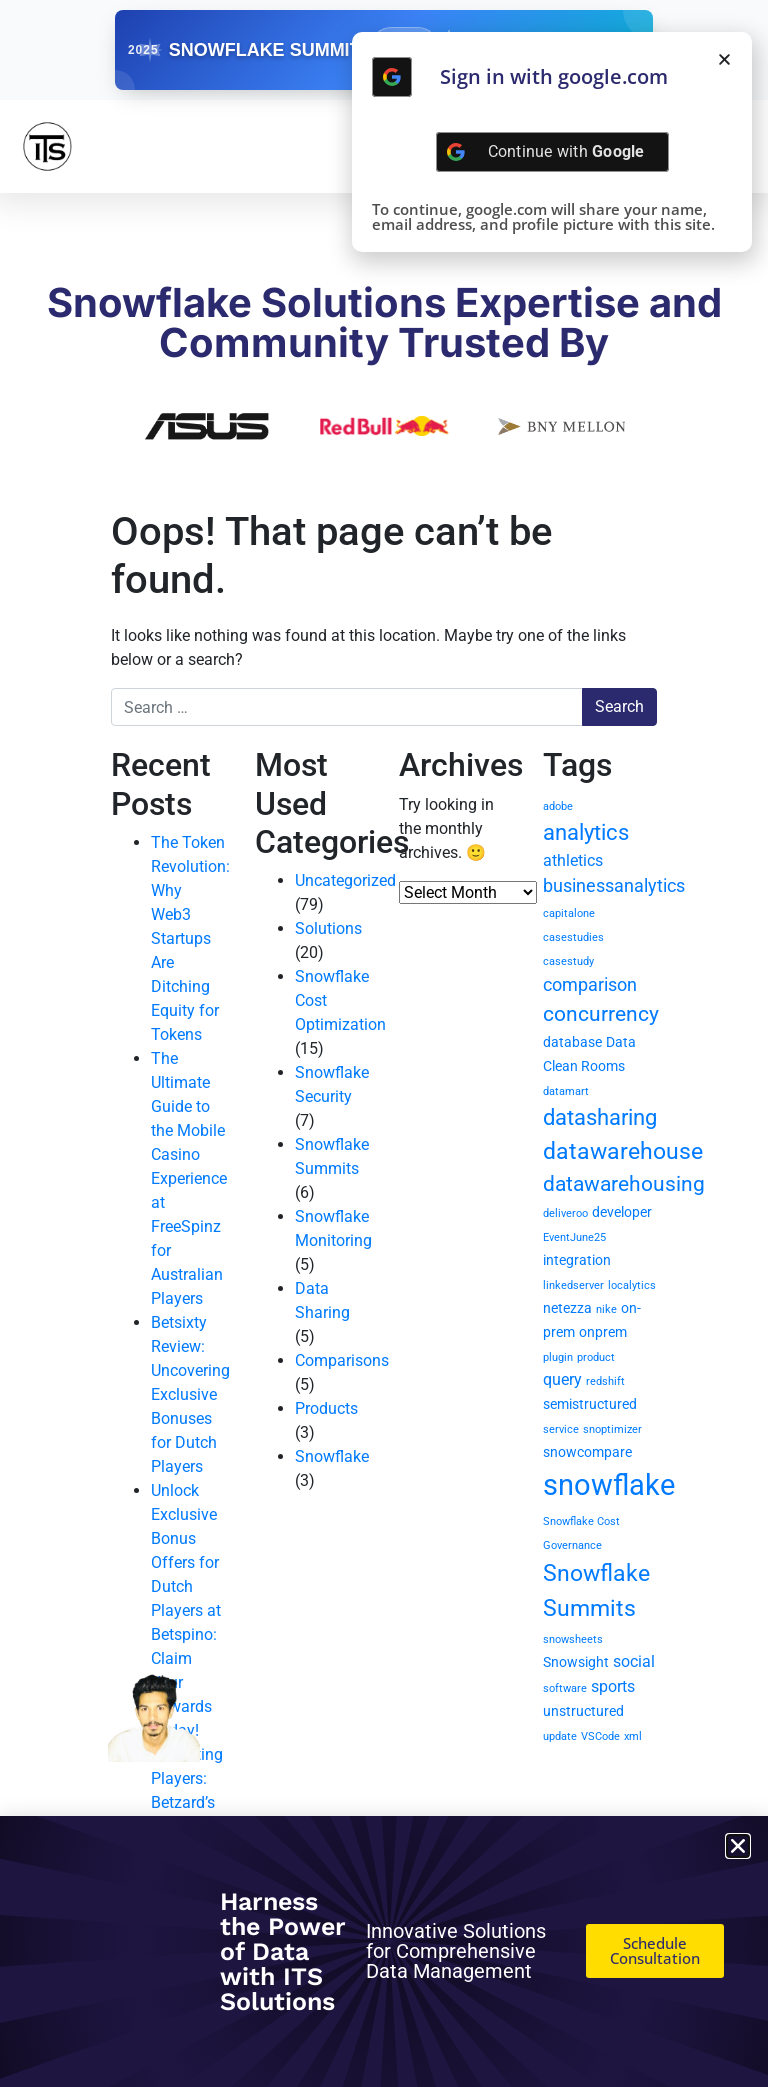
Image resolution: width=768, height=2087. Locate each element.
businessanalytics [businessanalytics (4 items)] (614, 885)
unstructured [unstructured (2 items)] (583, 1711)
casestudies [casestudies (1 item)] (573, 937)
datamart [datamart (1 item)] (566, 1091)
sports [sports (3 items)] (613, 1686)
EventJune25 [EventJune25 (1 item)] (574, 1237)
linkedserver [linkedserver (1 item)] (573, 1285)
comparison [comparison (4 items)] (590, 984)
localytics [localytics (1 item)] (632, 1285)
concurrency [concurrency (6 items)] (601, 1014)
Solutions (328, 928)
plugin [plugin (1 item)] (558, 1357)
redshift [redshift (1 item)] (605, 1381)
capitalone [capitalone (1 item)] (569, 913)
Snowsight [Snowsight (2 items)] (576, 1662)
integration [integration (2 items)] (577, 1260)
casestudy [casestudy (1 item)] (568, 961)
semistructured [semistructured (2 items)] (590, 1404)
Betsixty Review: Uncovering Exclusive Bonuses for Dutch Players (190, 1394)
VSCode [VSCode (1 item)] (600, 1736)
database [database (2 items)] (572, 1042)
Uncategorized (345, 880)
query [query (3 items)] (562, 1379)
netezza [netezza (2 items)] (567, 1308)
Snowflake (332, 1456)
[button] (724, 59)
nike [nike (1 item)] (606, 1309)
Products (326, 1408)
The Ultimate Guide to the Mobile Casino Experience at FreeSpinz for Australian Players (189, 1178)
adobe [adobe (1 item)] (558, 806)
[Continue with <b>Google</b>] (392, 77)
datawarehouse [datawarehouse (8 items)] (623, 1151)
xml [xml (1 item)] (633, 1736)
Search (619, 706)
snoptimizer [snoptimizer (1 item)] (612, 1429)
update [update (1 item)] (560, 1736)
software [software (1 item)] (565, 1688)
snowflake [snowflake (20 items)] (609, 1485)
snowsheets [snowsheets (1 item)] (573, 1639)
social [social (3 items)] (634, 1661)
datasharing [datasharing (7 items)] (600, 1117)
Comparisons (342, 1360)
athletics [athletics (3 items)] (573, 860)
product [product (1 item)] (596, 1357)
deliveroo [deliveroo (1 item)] (565, 1213)
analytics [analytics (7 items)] (586, 832)
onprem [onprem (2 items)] (603, 1332)
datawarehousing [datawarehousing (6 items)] (624, 1184)
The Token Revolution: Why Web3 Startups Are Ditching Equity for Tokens (190, 938)
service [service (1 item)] (561, 1429)
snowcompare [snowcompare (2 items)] (587, 1452)
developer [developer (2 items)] (622, 1212)
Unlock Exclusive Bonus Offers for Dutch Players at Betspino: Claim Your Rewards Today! (186, 1610)
